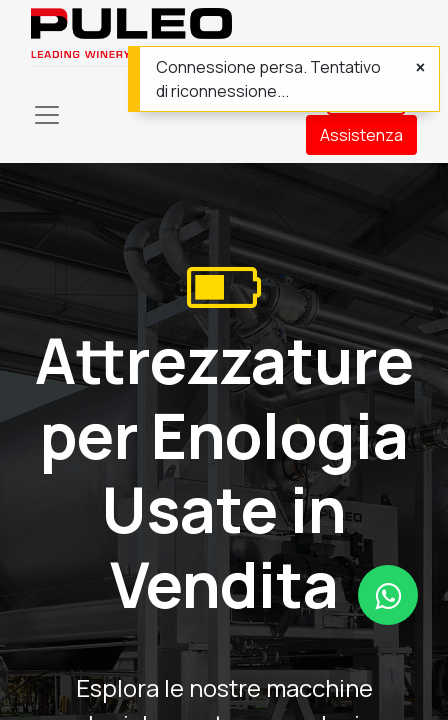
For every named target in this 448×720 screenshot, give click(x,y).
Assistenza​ (361, 135)
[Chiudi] (420, 67)
